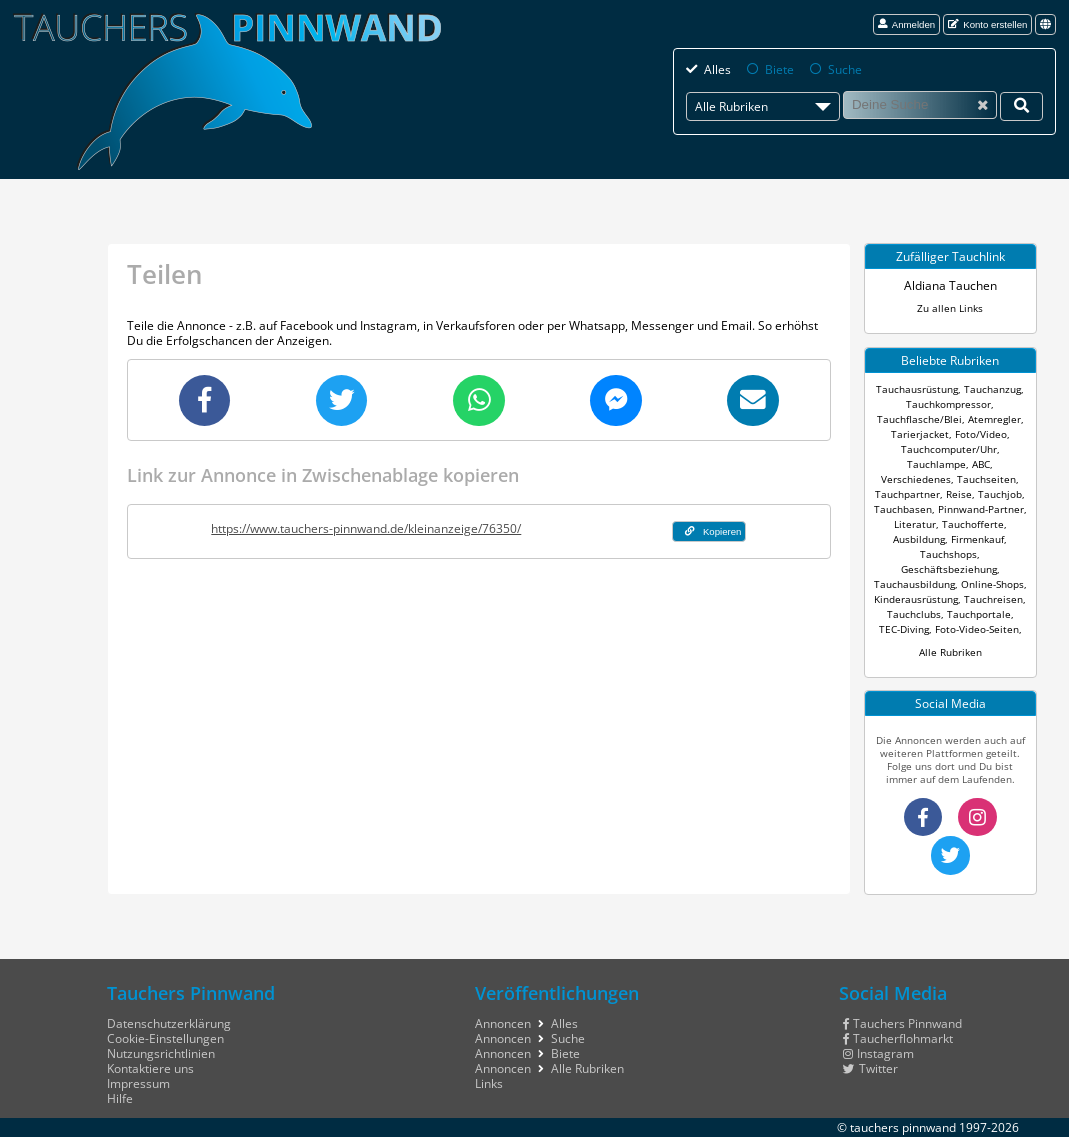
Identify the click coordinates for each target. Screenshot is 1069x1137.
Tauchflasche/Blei (919, 419)
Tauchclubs (914, 614)
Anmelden (906, 24)
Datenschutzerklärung (169, 1023)
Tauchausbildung (914, 584)
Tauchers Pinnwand (902, 1023)
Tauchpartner (907, 494)
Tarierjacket (920, 434)
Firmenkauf (977, 539)
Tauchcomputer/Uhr (949, 449)
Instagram (878, 1053)
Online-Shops (992, 584)
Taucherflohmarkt (898, 1038)
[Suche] (920, 105)
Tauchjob (1000, 494)
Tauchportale (979, 614)
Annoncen (503, 1023)
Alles (717, 69)
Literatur (915, 524)
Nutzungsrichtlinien (161, 1053)
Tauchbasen (903, 509)
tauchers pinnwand (903, 1127)
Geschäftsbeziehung (949, 569)
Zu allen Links (950, 308)
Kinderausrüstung (916, 599)
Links (489, 1083)
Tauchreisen (993, 599)
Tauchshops (948, 554)
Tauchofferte (973, 524)
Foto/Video (981, 434)
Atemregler (994, 419)
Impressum (138, 1083)
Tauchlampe (936, 464)
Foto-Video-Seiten (977, 629)
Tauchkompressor (948, 404)
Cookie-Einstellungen (165, 1038)
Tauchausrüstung (917, 389)
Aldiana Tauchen (950, 285)
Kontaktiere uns (150, 1068)
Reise (959, 494)
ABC (981, 464)
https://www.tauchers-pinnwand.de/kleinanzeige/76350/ (366, 528)
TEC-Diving (904, 629)
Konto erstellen (987, 24)
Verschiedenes (916, 479)
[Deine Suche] (1021, 106)
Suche (845, 69)
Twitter (870, 1068)
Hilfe (120, 1098)
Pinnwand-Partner (981, 509)
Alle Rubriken (950, 652)
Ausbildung (919, 539)
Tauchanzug (992, 389)
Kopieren (713, 531)
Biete (779, 69)
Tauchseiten (986, 479)
